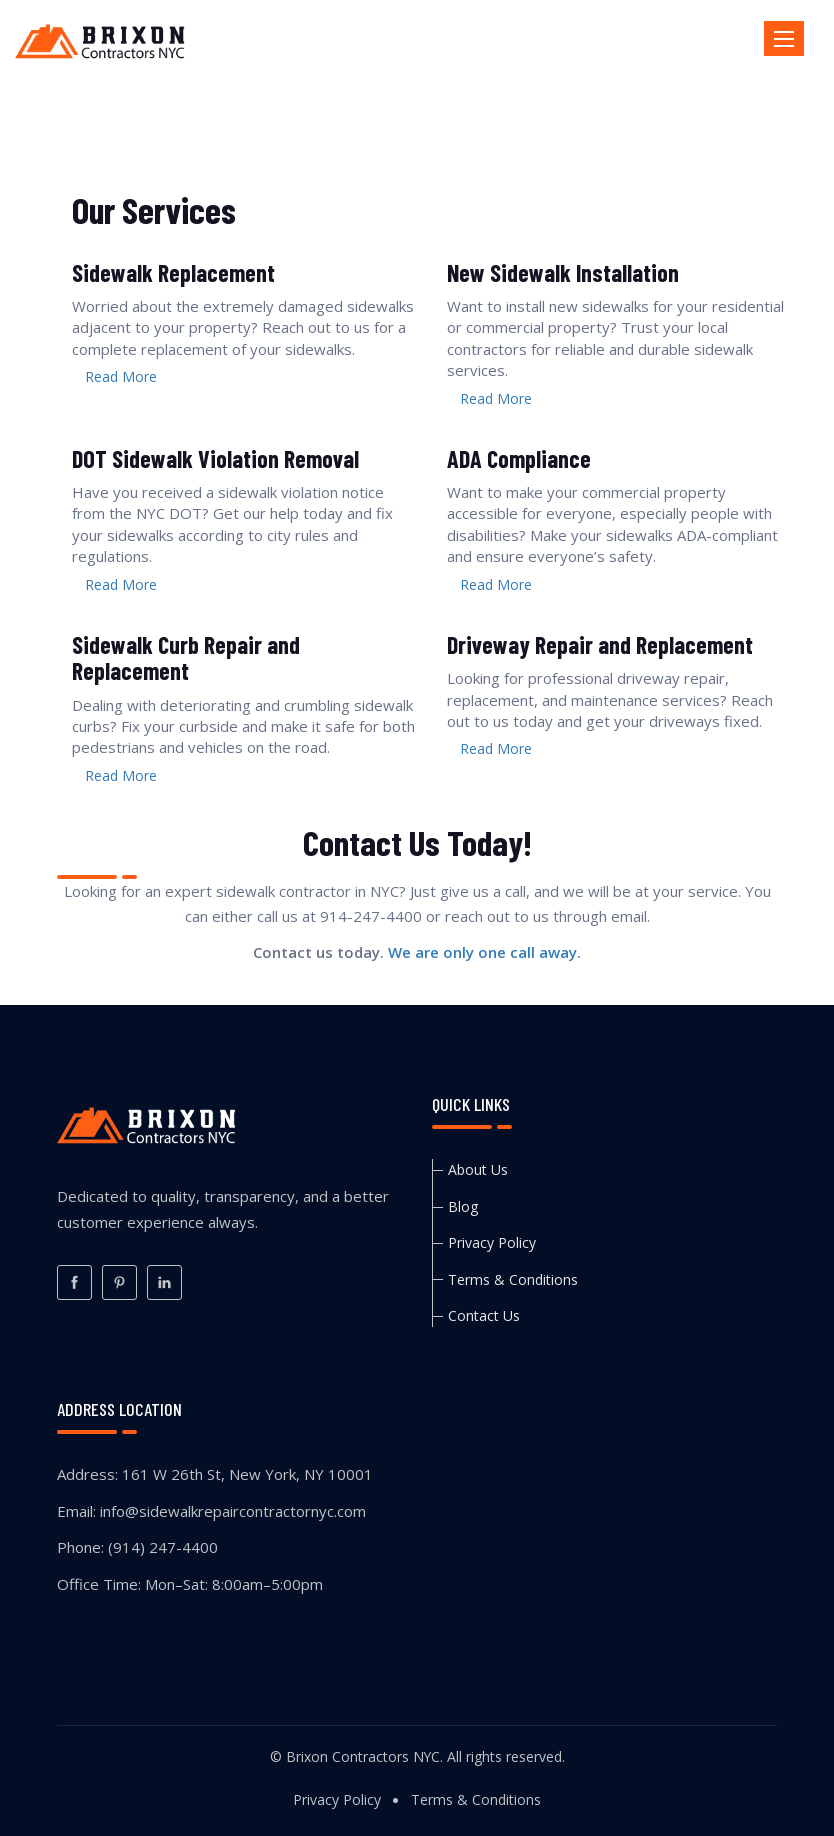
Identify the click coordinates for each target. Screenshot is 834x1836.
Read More (121, 376)
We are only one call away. (484, 952)
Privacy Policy (492, 1242)
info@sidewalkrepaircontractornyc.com (233, 1511)
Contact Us (484, 1315)
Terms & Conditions (513, 1279)
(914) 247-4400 (163, 1547)
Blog (463, 1206)
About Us (478, 1169)
